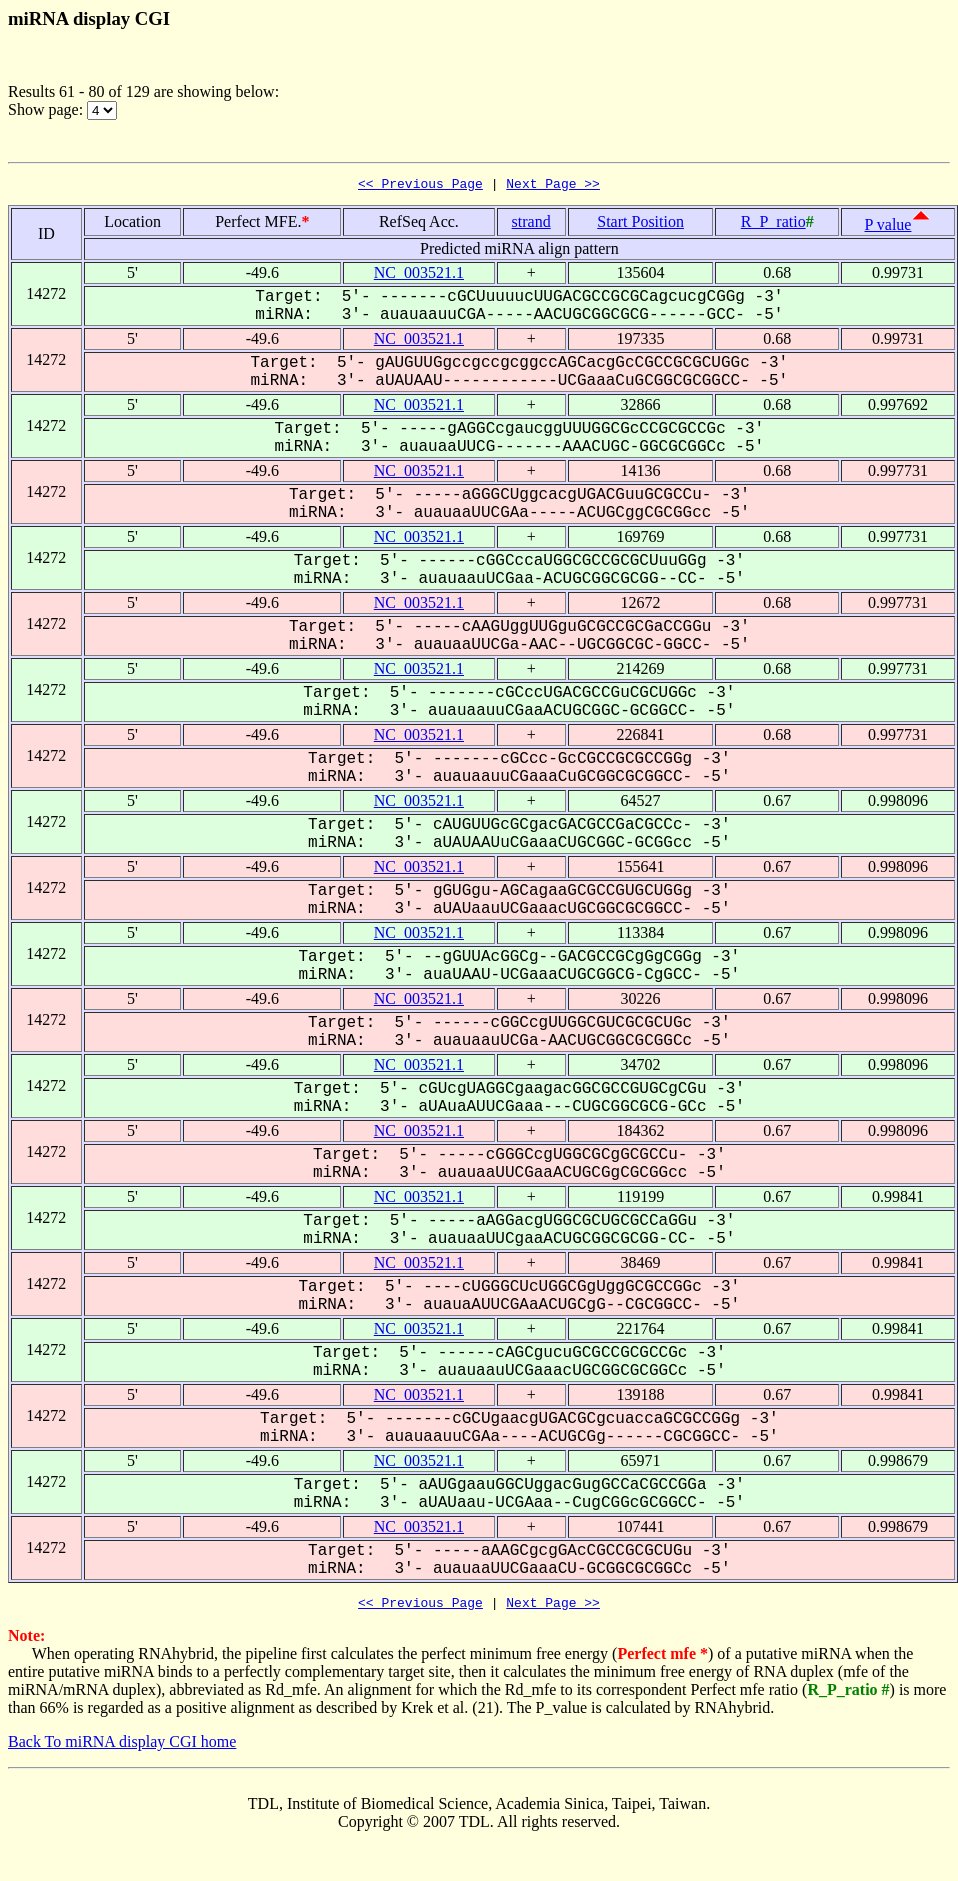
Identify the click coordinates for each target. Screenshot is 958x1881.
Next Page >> (553, 186)
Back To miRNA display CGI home (122, 1747)
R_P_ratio (773, 224)
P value (888, 227)
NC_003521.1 (419, 275)
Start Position (640, 224)
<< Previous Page (420, 186)
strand (531, 224)
